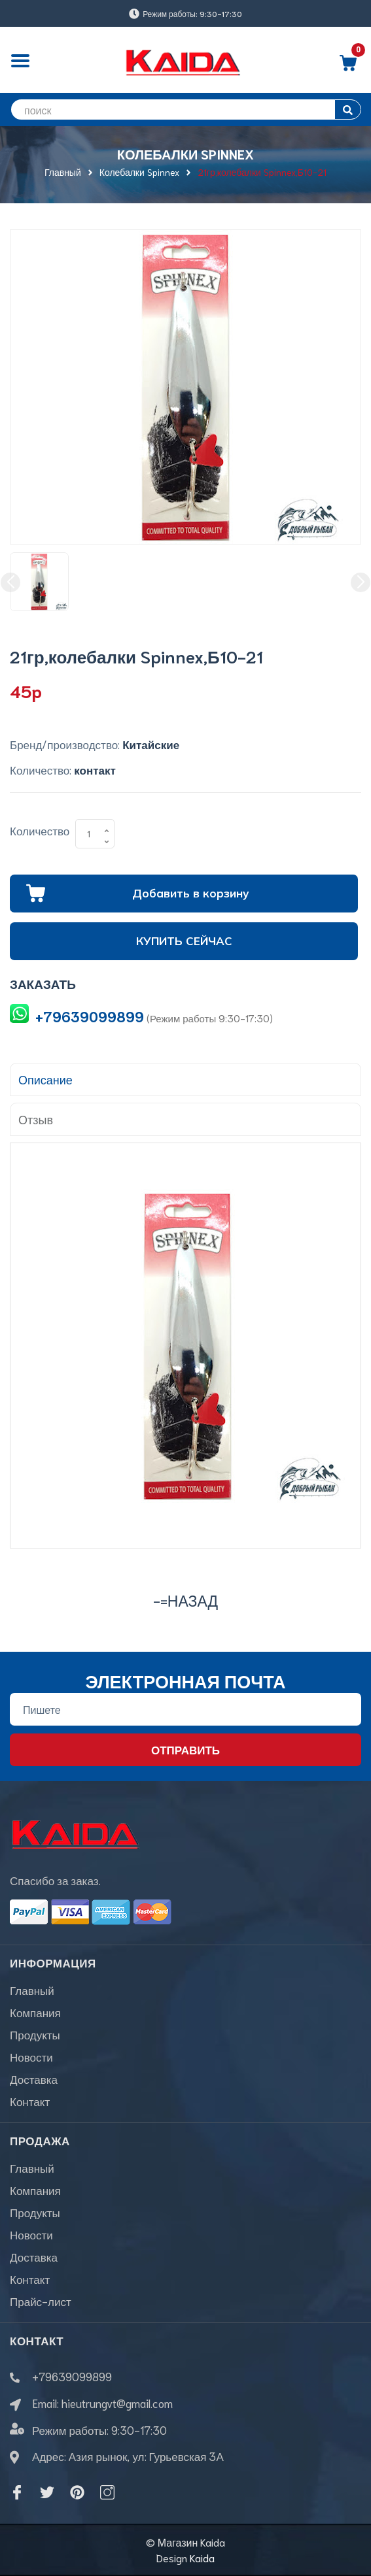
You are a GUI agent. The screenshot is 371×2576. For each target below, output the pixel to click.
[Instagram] (107, 2492)
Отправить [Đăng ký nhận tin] (185, 1749)
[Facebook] (17, 2492)
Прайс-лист (40, 2301)
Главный (32, 1989)
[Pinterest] (77, 2492)
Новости (31, 2056)
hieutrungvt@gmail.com (117, 2403)
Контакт (30, 2101)
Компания (35, 2012)
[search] (185, 109)
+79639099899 (89, 1016)
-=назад (185, 1599)
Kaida (202, 2557)
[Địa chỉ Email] (185, 1709)
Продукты (35, 2034)
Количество (39, 830)
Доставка (34, 2078)
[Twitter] (47, 2492)
